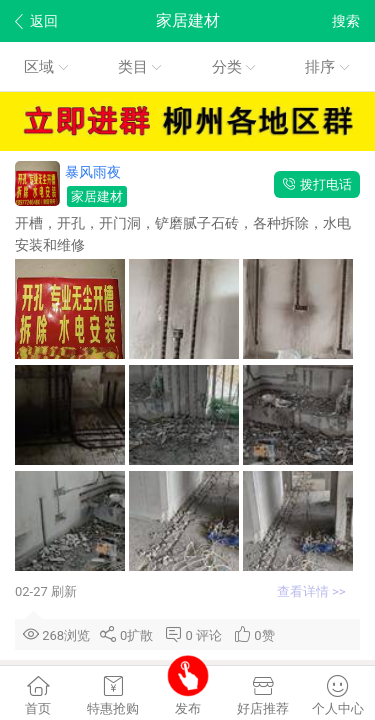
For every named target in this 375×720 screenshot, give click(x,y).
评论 (212, 635)
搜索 (346, 21)
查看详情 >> (313, 591)
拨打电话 (317, 184)
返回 (36, 21)
